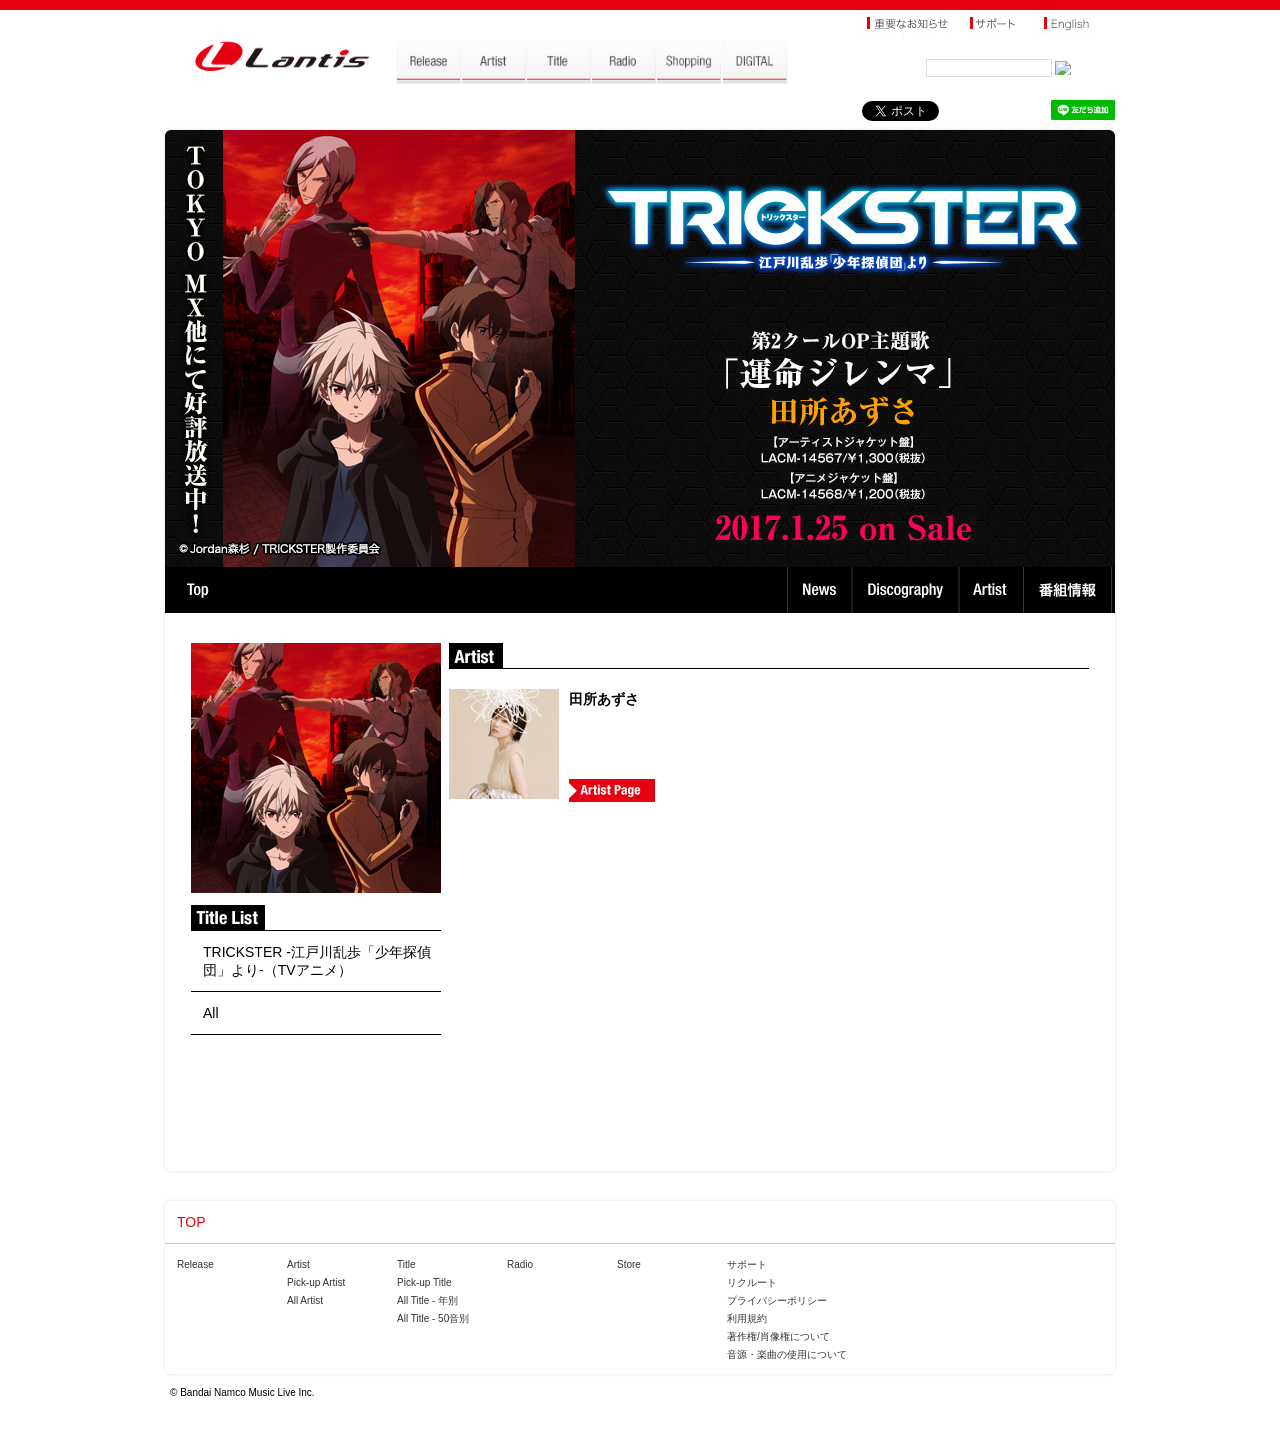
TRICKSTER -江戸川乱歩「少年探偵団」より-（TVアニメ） (317, 961)
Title (406, 1264)
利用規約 (747, 1318)
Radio (520, 1264)
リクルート (752, 1282)
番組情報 (1070, 590)
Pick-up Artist (316, 1282)
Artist (993, 590)
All (211, 1013)
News (819, 590)
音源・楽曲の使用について (787, 1354)
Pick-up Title (424, 1282)
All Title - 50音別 (433, 1318)
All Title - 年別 (427, 1300)
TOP (197, 590)
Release (195, 1264)
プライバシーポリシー (777, 1300)
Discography (907, 590)
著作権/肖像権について (778, 1336)
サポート (747, 1264)
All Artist (305, 1300)
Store (629, 1264)
